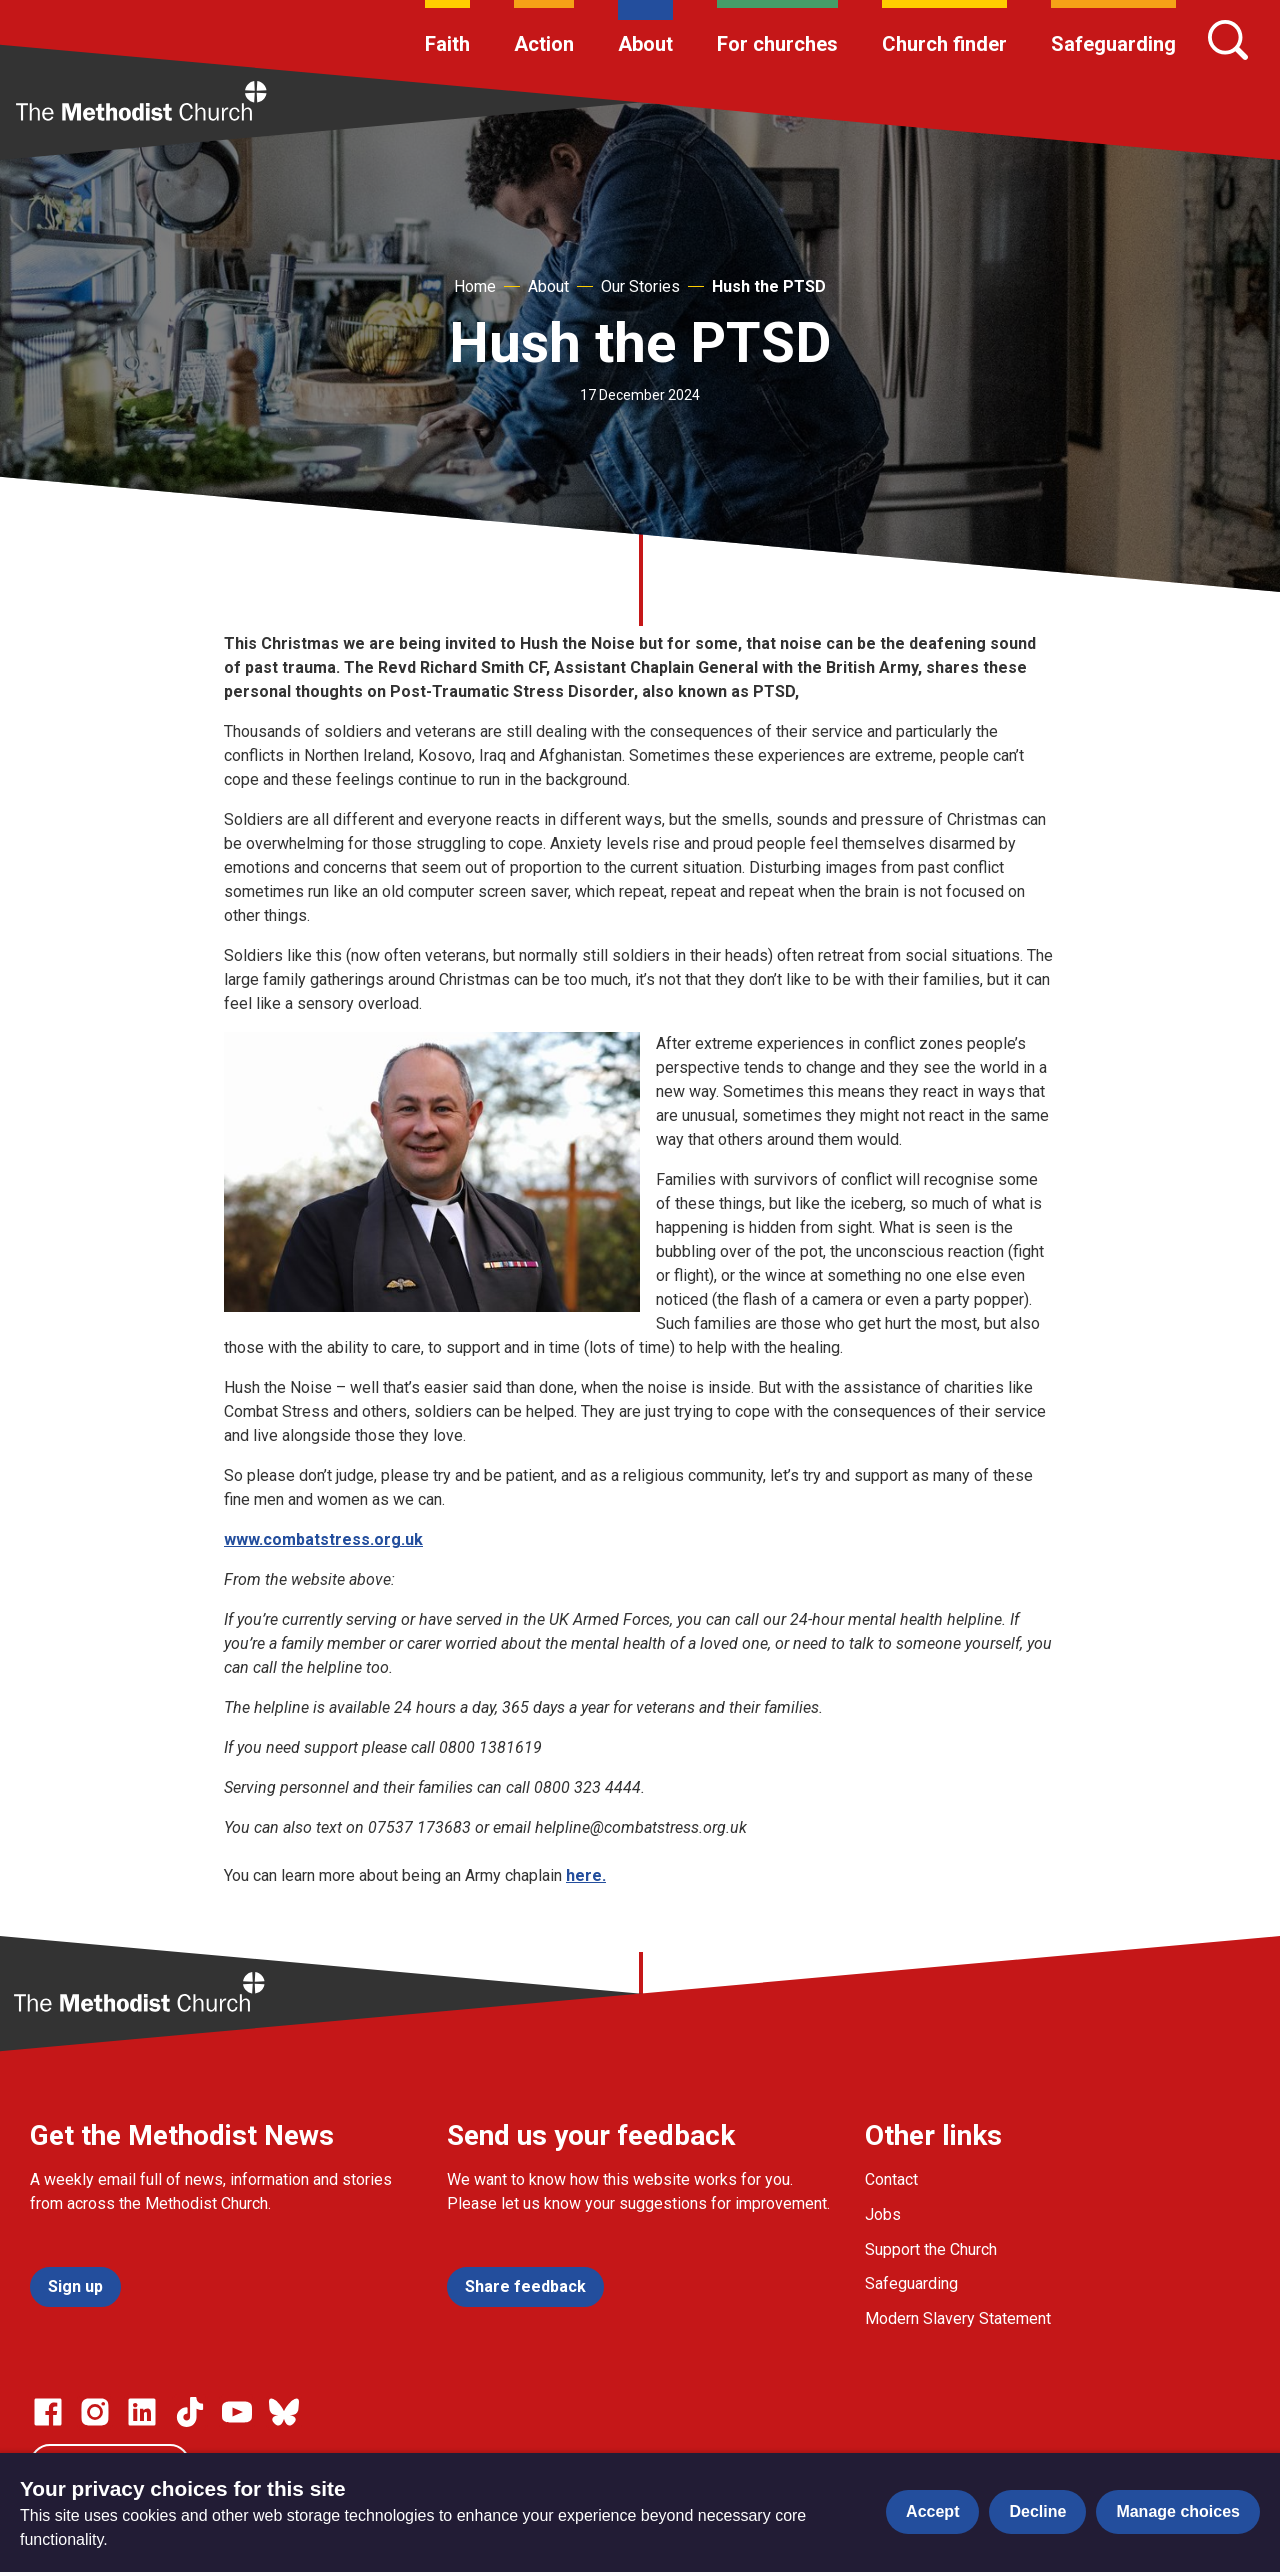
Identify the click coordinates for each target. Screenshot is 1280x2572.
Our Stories (640, 286)
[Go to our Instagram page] (95, 2412)
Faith (447, 44)
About (645, 44)
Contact (891, 2179)
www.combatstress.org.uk (323, 1539)
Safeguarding (1113, 44)
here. (586, 1875)
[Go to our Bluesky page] (284, 2412)
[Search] (1228, 40)
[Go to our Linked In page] (142, 2412)
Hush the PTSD (769, 286)
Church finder (944, 44)
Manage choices (1178, 2511)
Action (544, 44)
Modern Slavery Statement (958, 2318)
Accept (932, 2511)
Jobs (883, 2214)
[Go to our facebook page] (48, 2412)
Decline (1037, 2511)
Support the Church (931, 2249)
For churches (777, 44)
